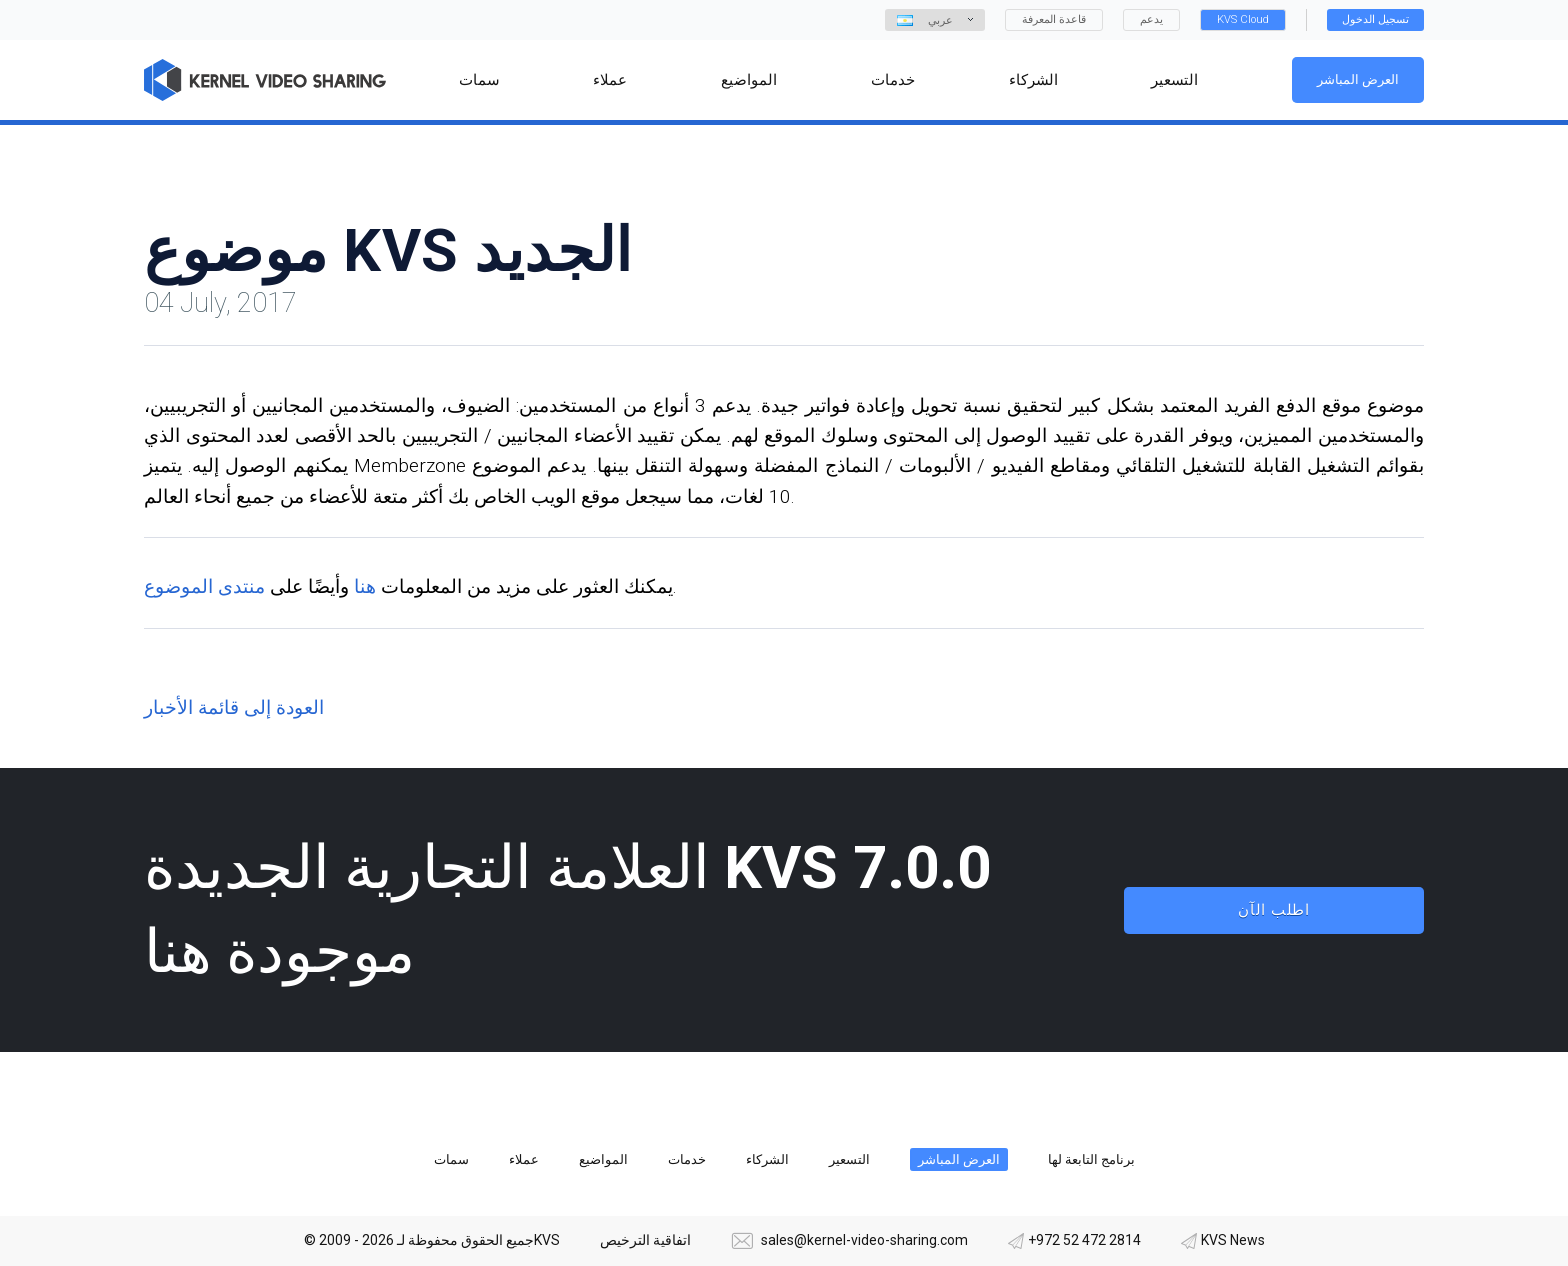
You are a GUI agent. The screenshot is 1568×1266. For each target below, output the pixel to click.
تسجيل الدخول (1375, 19)
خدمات (687, 1159)
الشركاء (767, 1159)
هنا (365, 586)
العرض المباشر (1358, 79)
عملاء (524, 1159)
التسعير (849, 1159)
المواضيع (603, 1159)
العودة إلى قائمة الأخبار (234, 707)
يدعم (1151, 19)
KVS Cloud (1243, 19)
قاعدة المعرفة (1054, 19)
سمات (451, 1159)
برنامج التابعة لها (1091, 1159)
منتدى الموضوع (204, 586)
